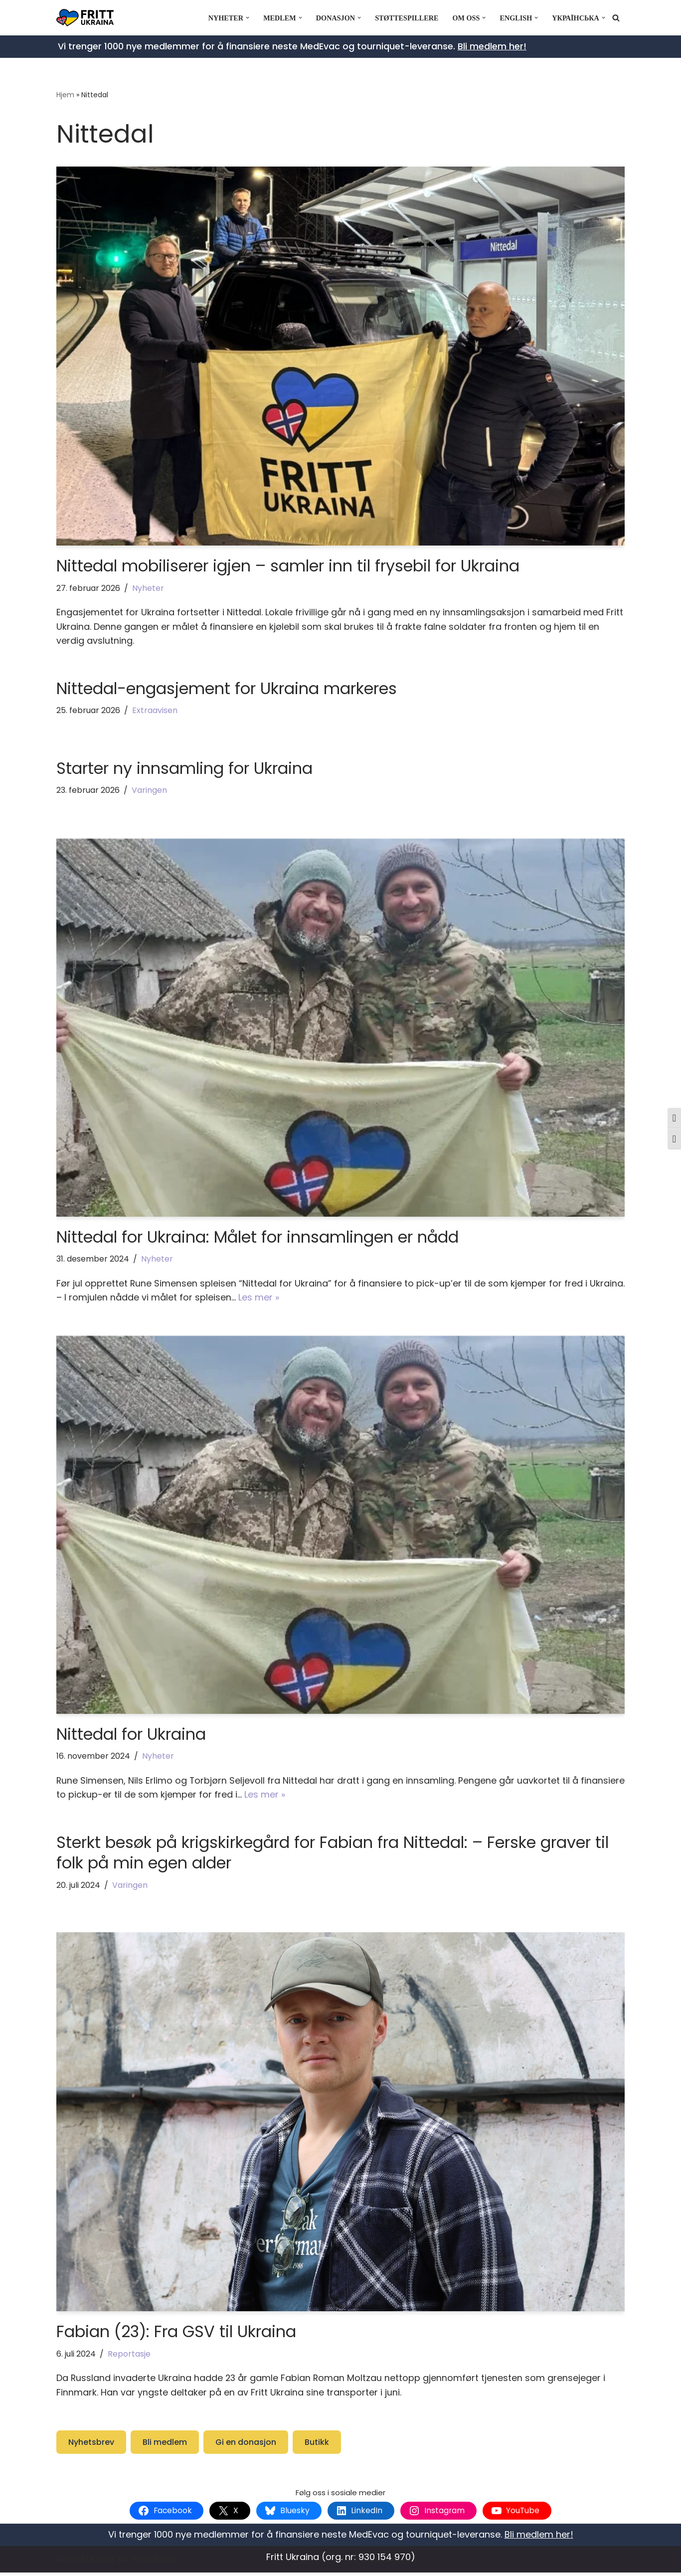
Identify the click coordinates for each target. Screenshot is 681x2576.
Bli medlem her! (492, 46)
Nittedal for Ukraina (131, 1735)
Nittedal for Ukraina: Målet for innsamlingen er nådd (257, 1238)
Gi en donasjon (245, 2445)
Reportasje (131, 2356)
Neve (67, 2562)
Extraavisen (156, 711)
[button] (244, 17)
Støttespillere (405, 18)
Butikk (317, 2445)
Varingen (152, 791)
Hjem (65, 95)
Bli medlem (165, 2445)
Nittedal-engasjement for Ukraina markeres (226, 689)
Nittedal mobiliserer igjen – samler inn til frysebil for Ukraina (287, 566)
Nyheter (149, 588)
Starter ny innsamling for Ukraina (184, 769)
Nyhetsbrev (91, 2445)
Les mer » (296, 1299)
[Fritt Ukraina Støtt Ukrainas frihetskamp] (87, 17)
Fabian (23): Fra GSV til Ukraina (176, 2334)
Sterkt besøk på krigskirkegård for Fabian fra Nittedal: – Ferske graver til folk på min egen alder (332, 1854)
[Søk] (616, 17)
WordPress (155, 2562)
